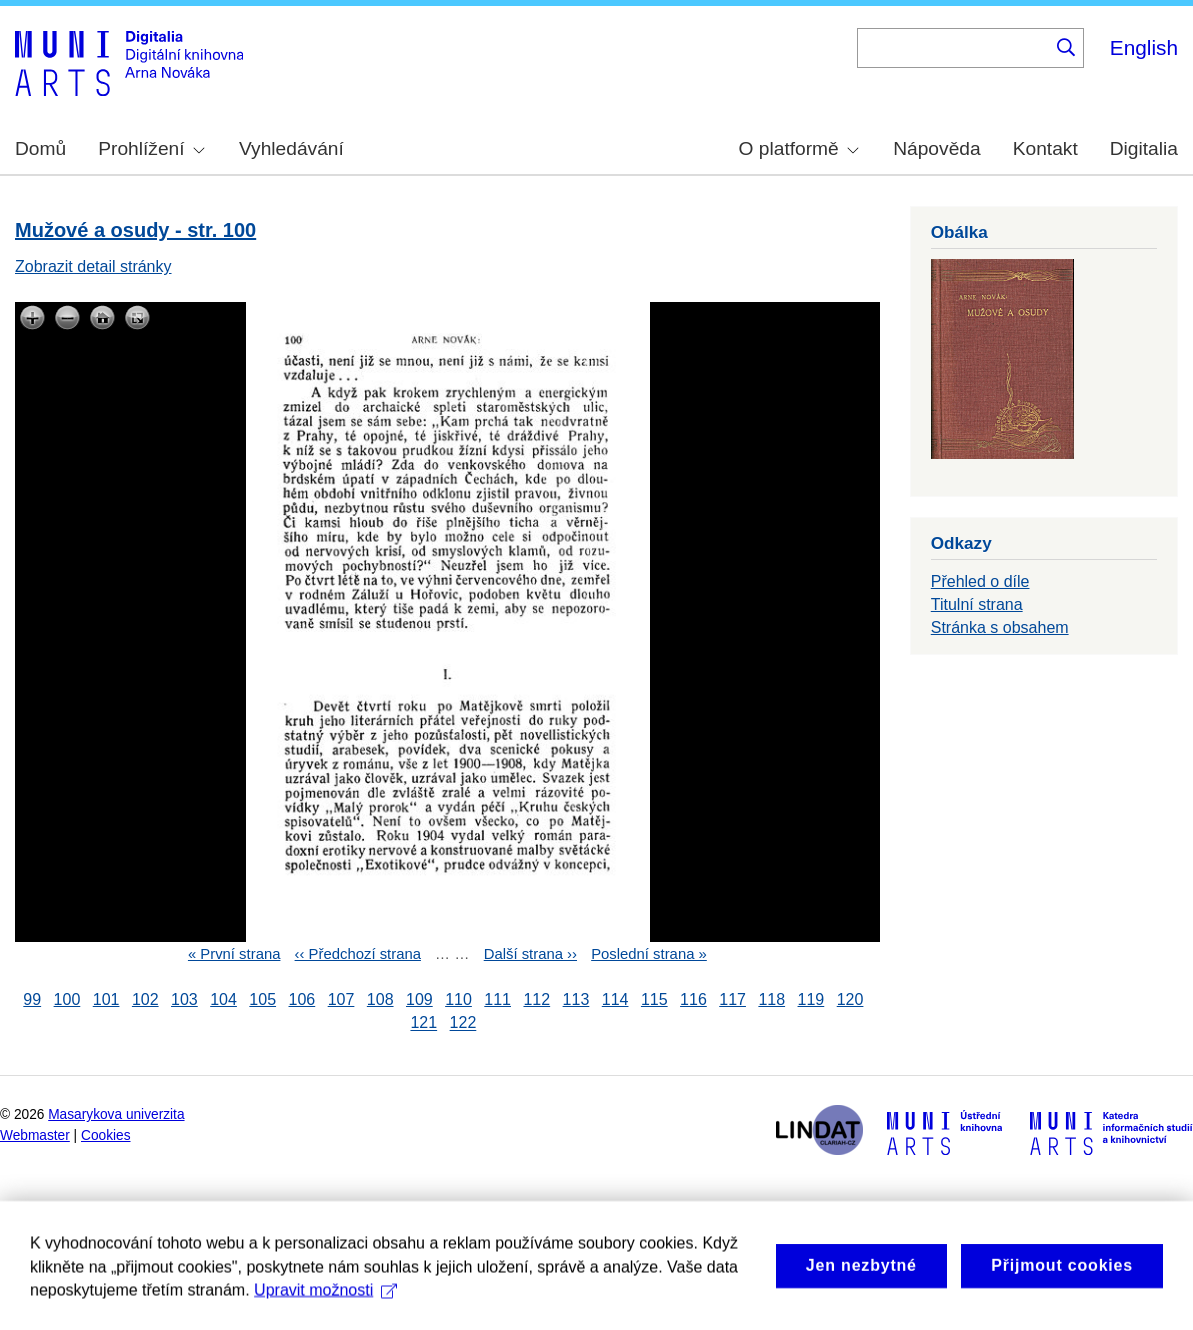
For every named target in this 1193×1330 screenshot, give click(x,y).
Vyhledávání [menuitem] (291, 148)
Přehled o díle (980, 581)
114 (615, 999)
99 (32, 999)
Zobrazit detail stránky (93, 266)
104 (223, 999)
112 (536, 999)
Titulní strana (977, 604)
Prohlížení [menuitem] (151, 148)
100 (67, 999)
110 (458, 999)
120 (850, 999)
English (1144, 47)
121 (423, 1023)
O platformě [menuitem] (799, 148)
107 (341, 999)
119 (811, 999)
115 (654, 999)
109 (419, 999)
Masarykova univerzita (116, 1114)
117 (732, 999)
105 (262, 999)
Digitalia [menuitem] (1144, 148)
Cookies (106, 1135)
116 (693, 999)
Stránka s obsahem (1000, 627)
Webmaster (35, 1135)
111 (497, 999)
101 (106, 999)
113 (576, 999)
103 (184, 999)
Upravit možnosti (325, 1312)
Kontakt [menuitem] (1045, 148)
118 (771, 999)
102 (145, 999)
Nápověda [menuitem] (936, 148)
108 (380, 999)
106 (302, 999)
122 (463, 1023)
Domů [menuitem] (40, 148)
